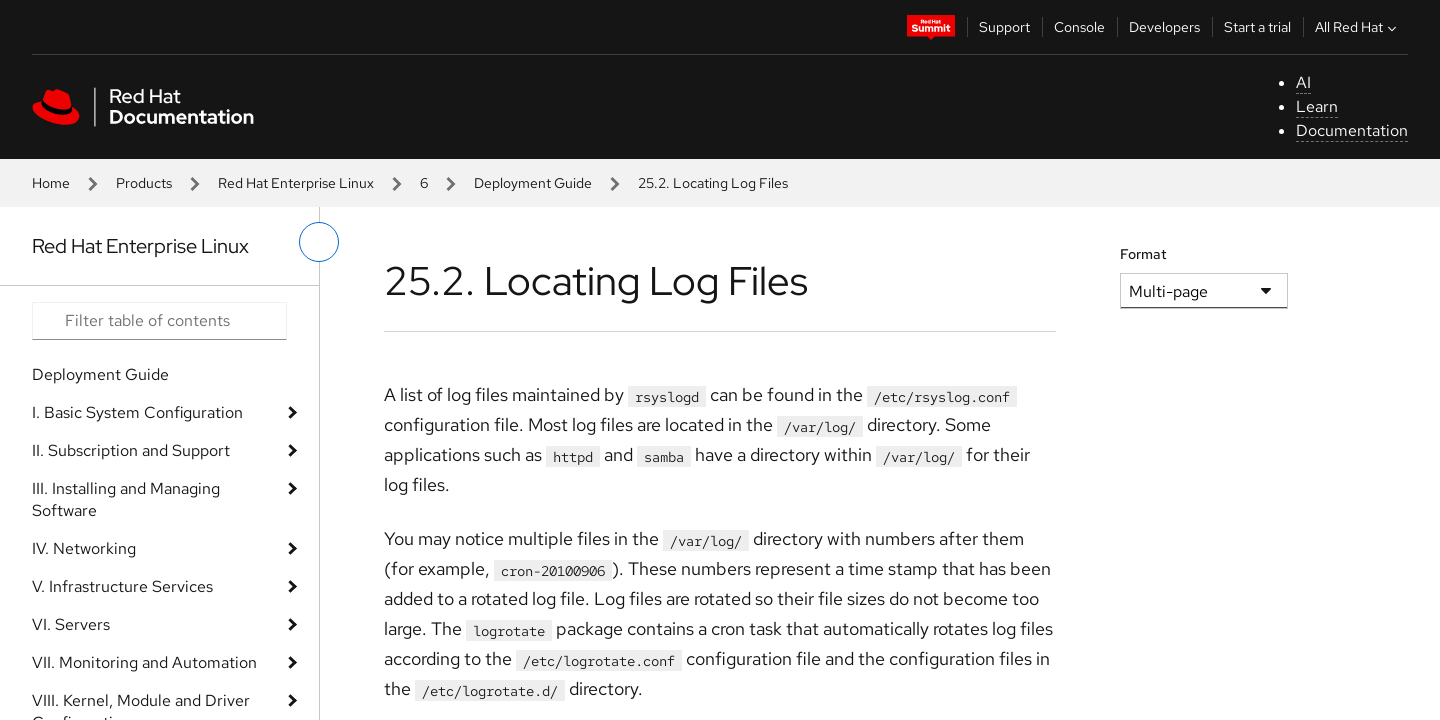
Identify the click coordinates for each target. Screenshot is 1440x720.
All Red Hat (1358, 27)
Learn (1317, 106)
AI (1303, 82)
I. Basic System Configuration (137, 412)
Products (144, 183)
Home (51, 183)
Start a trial (1257, 27)
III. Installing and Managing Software (126, 499)
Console (1079, 27)
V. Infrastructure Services (122, 586)
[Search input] (159, 321)
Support (1004, 27)
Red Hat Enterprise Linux (296, 183)
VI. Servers (71, 624)
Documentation (1352, 130)
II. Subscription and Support (131, 450)
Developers (1164, 27)
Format (1143, 254)
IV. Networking (84, 548)
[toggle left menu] (319, 242)
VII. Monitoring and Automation (144, 662)
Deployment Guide (533, 183)
